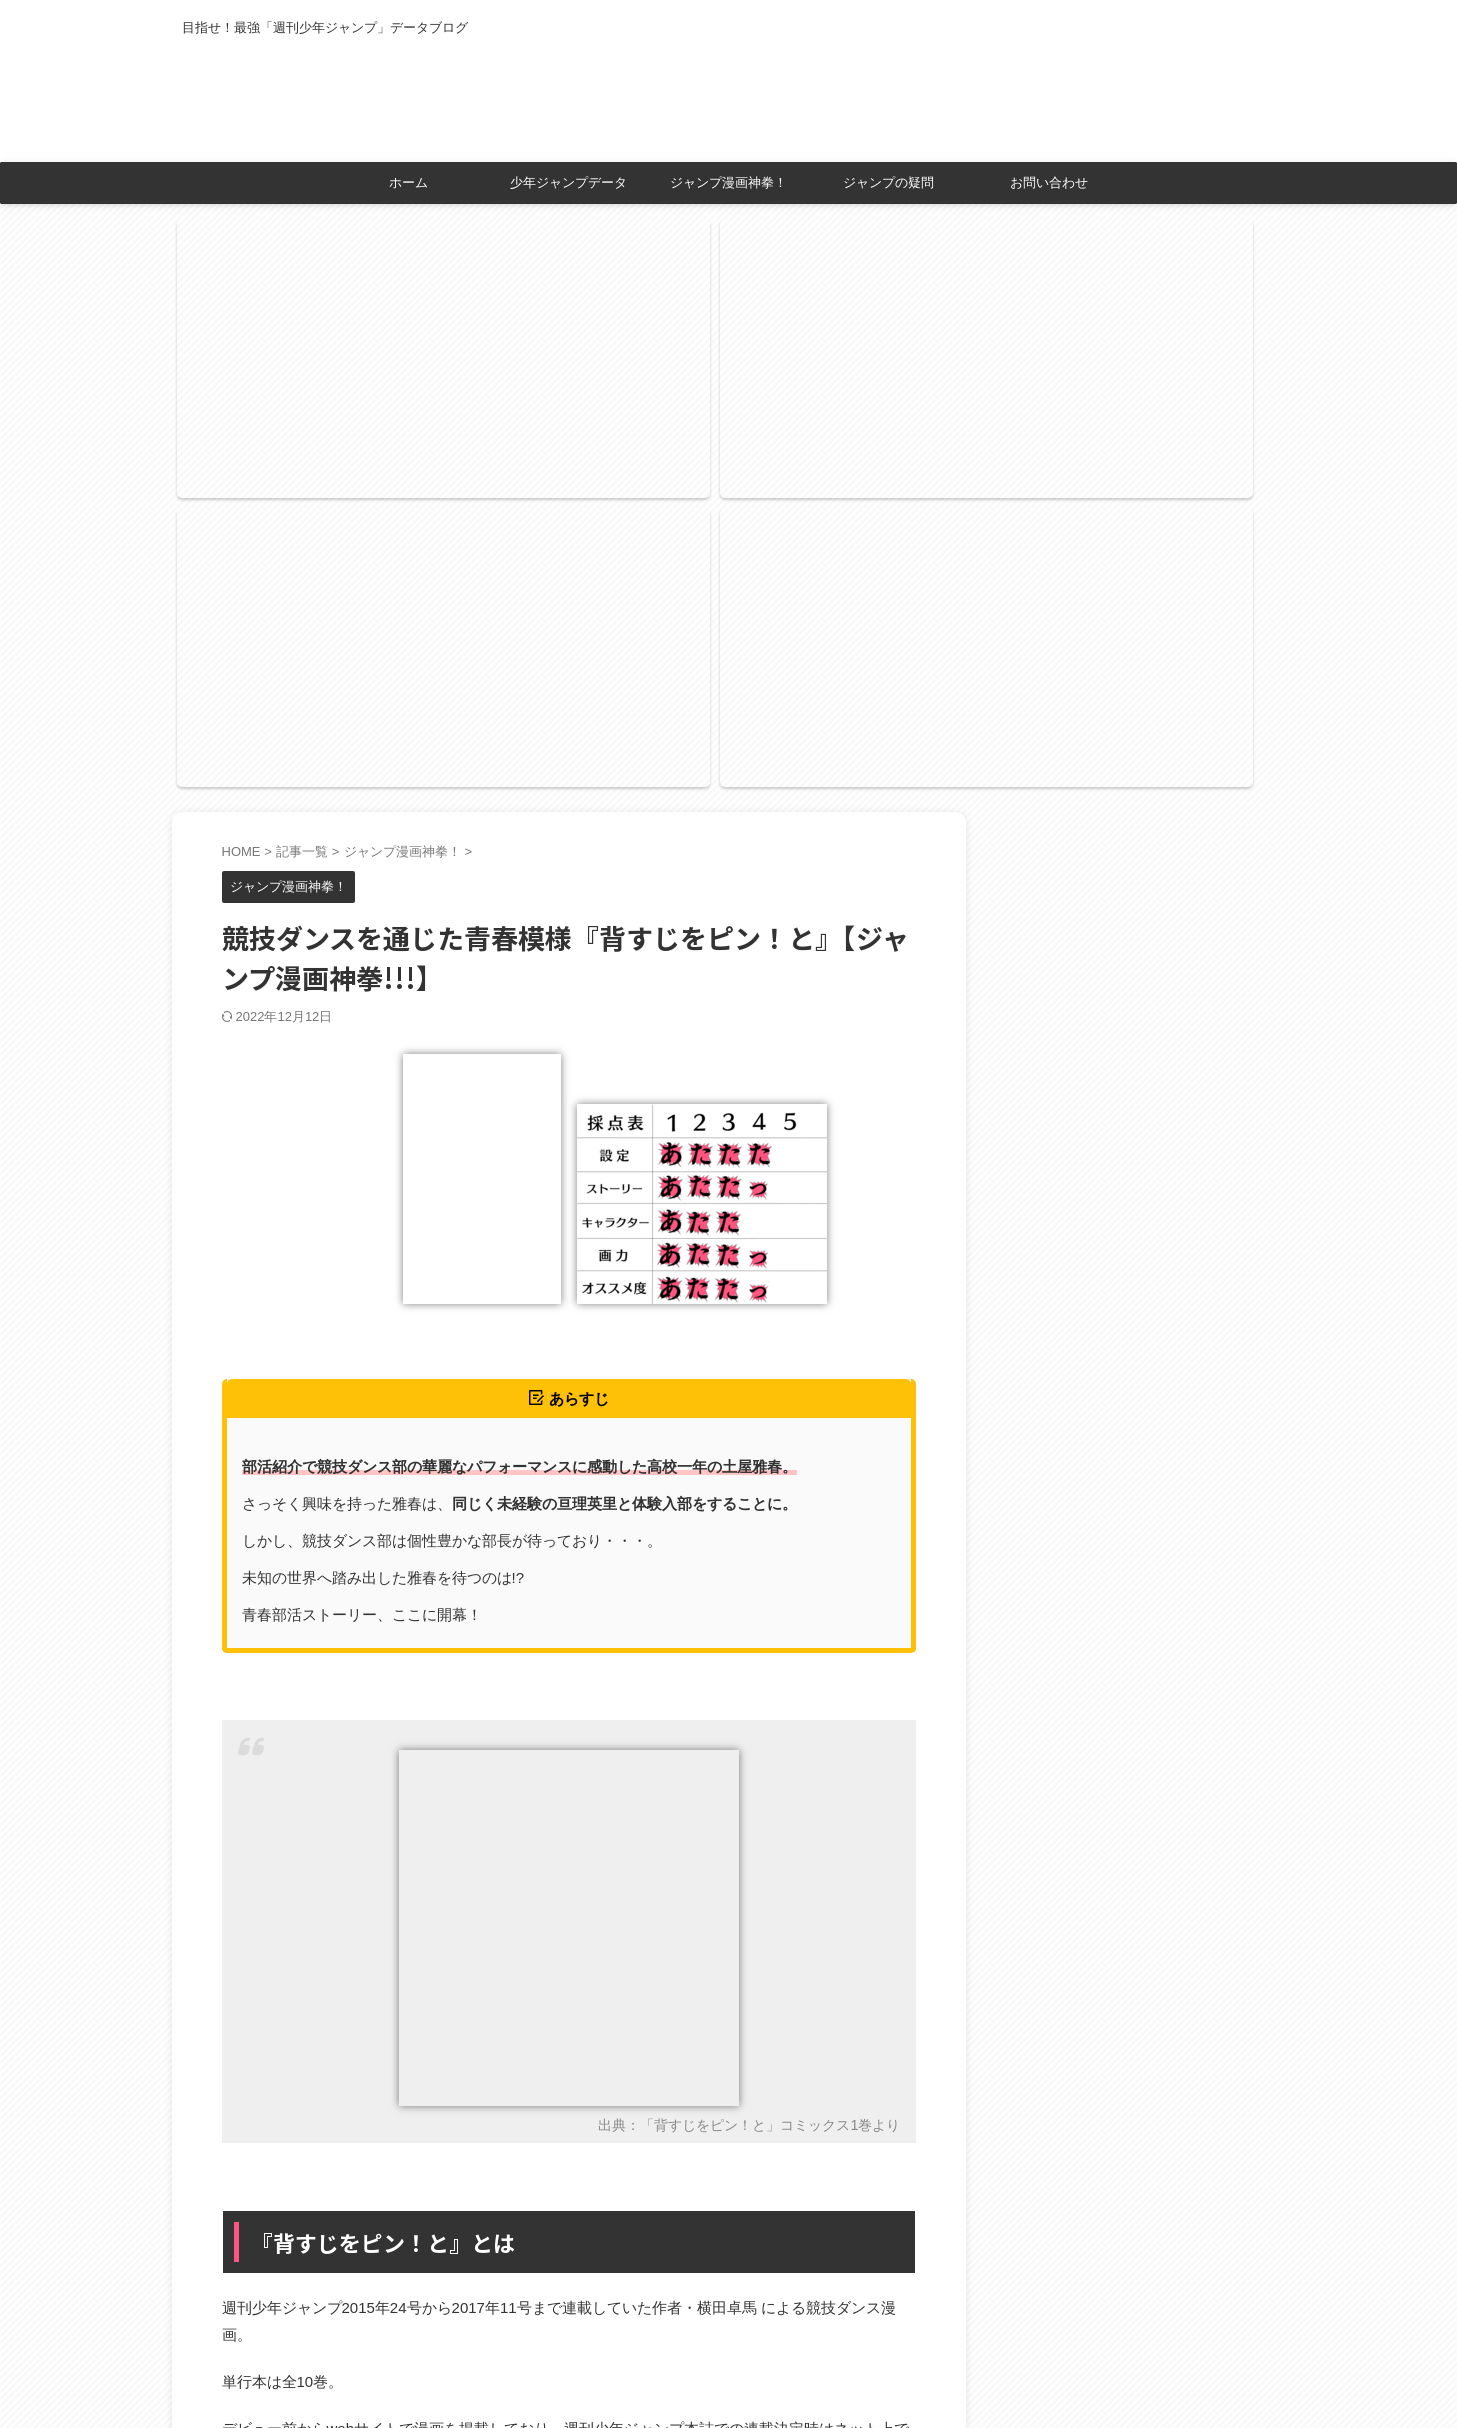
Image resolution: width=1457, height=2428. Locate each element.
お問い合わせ (1049, 182)
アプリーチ (597, 2252)
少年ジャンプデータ (568, 182)
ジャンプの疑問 (888, 182)
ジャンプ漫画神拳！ (728, 182)
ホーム (408, 182)
